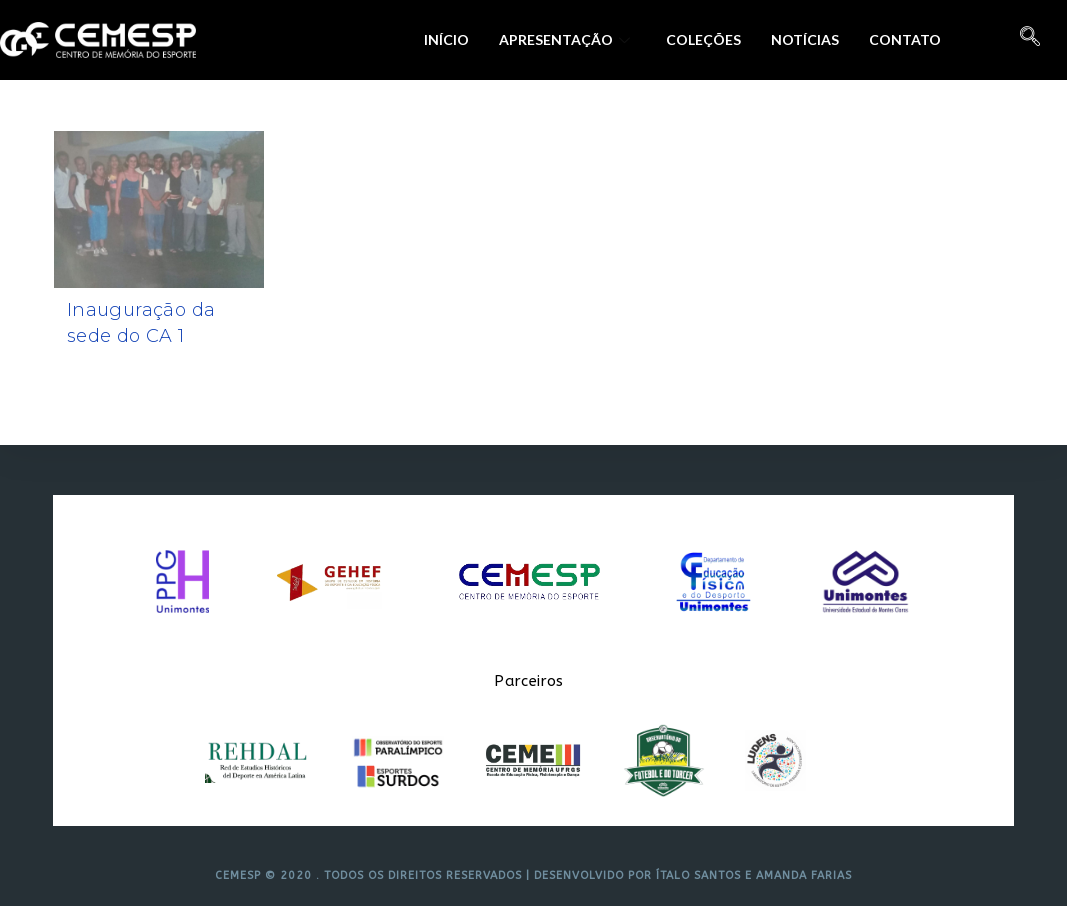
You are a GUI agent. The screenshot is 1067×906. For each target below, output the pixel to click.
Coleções (703, 39)
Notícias (805, 39)
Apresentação (564, 39)
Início (446, 39)
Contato (905, 39)
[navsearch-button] (1030, 40)
